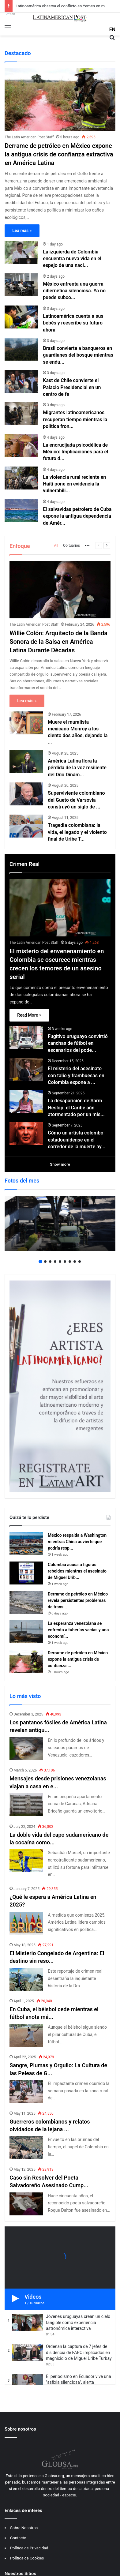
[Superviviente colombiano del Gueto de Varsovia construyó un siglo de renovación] (26, 793)
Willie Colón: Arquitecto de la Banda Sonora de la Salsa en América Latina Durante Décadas (58, 641)
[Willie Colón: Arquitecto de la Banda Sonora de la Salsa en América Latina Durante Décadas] (59, 589)
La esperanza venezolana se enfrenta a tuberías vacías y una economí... (78, 1630)
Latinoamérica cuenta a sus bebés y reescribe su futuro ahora (73, 323)
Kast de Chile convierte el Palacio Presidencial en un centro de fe (72, 387)
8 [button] (74, 1261)
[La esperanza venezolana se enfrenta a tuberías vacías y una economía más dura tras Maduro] (26, 1631)
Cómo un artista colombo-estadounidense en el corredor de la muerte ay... (76, 1139)
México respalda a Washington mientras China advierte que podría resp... (77, 1541)
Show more (60, 1164)
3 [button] (50, 1261)
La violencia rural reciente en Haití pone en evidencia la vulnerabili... (74, 484)
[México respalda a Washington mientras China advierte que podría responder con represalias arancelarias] (26, 1543)
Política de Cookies (27, 2558)
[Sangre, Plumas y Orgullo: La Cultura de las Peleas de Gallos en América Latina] (26, 2091)
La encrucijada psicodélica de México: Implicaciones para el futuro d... (75, 452)
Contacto (18, 2538)
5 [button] (60, 1261)
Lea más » (22, 230)
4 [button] (55, 1261)
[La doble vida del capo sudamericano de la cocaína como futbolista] (26, 1860)
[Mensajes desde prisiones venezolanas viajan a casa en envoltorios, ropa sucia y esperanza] (26, 1804)
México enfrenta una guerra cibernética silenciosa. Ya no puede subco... (74, 291)
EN (112, 29)
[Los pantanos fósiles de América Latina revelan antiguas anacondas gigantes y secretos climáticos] (26, 1748)
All (56, 545)
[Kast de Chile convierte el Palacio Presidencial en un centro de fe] (21, 381)
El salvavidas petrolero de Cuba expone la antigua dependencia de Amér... (77, 516)
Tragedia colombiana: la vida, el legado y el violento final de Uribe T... (77, 832)
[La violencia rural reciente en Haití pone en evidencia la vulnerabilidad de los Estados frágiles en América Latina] (21, 478)
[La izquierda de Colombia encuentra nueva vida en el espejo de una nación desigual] (21, 252)
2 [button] (45, 1261)
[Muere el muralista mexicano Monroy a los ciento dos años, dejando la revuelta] (26, 722)
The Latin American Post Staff (29, 137)
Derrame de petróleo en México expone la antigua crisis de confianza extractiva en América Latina (59, 154)
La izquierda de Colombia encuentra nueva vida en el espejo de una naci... (72, 258)
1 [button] (40, 1261)
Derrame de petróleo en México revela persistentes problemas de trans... (78, 1600)
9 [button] (79, 1261)
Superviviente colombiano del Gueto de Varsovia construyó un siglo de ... (76, 800)
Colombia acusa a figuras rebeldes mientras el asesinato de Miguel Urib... (77, 1571)
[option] (60, 1223)
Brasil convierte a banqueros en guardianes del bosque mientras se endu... (78, 355)
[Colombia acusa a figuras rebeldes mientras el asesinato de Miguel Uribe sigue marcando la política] (26, 1573)
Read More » (29, 1015)
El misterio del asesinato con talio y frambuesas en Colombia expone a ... (76, 1075)
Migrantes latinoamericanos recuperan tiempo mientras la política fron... (75, 419)
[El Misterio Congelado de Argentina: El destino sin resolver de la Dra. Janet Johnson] (26, 1979)
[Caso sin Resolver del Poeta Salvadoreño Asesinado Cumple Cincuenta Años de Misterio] (26, 2203)
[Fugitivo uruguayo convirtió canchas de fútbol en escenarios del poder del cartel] (26, 1037)
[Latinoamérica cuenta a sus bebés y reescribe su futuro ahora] (21, 317)
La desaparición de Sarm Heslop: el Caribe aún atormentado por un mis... (76, 1107)
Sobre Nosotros (24, 2527)
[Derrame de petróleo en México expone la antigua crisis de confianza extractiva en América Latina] (60, 99)
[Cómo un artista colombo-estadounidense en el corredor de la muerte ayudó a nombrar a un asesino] (26, 1133)
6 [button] (65, 1261)
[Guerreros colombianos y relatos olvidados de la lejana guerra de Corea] (26, 2147)
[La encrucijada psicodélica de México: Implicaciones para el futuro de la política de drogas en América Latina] (21, 445)
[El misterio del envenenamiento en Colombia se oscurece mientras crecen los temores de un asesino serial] (59, 907)
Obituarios (71, 545)
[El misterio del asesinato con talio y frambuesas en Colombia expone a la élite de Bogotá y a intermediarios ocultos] (26, 1069)
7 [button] (70, 1261)
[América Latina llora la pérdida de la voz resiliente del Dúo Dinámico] (26, 761)
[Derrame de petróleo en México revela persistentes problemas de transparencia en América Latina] (26, 1602)
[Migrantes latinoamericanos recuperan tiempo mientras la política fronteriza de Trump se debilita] (21, 413)
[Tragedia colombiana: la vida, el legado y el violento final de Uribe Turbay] (26, 826)
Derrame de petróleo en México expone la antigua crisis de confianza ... (78, 1659)
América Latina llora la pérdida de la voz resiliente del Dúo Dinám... (77, 768)
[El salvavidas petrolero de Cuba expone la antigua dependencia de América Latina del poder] (21, 510)
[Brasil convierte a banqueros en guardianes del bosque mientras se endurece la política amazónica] (21, 349)
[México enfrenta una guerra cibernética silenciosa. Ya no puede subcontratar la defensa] (21, 284)
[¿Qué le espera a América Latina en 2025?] (26, 1923)
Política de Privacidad (29, 2548)
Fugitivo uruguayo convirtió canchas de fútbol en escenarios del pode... (78, 1043)
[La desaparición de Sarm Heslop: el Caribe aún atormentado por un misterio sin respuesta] (26, 1101)
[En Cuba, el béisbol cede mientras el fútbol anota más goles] (26, 2035)
